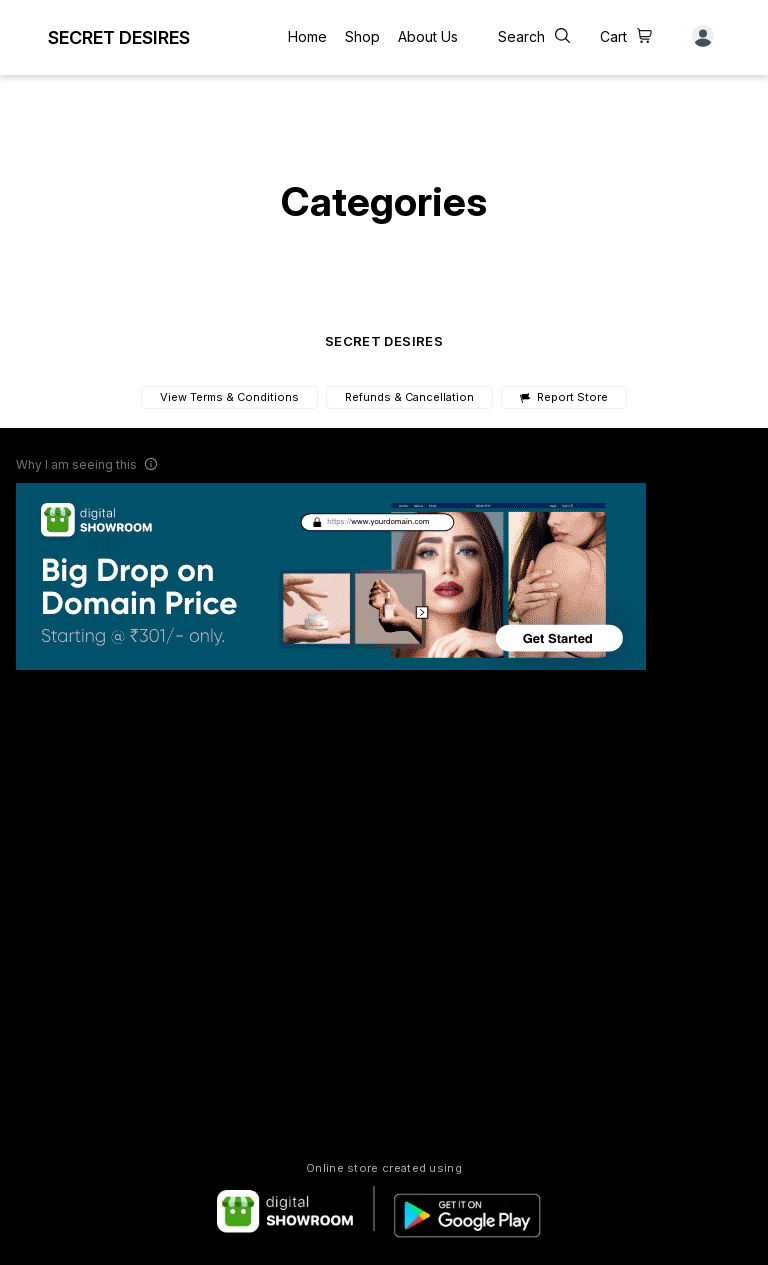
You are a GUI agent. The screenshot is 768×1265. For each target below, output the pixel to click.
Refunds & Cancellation (409, 397)
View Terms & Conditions (229, 397)
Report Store (563, 397)
